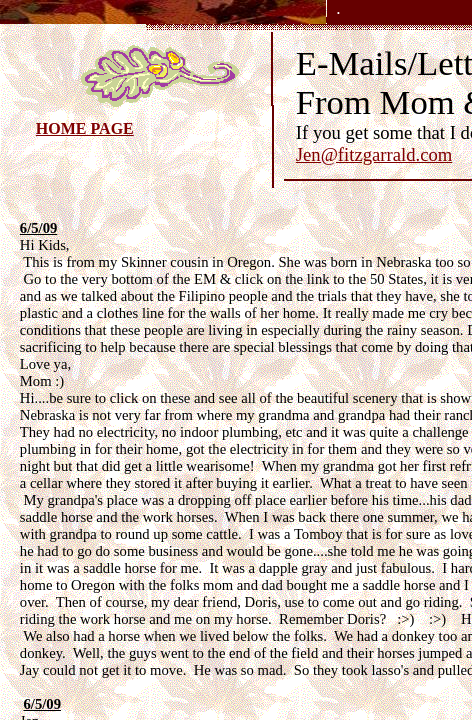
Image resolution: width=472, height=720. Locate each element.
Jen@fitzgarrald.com (374, 154)
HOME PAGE (85, 128)
